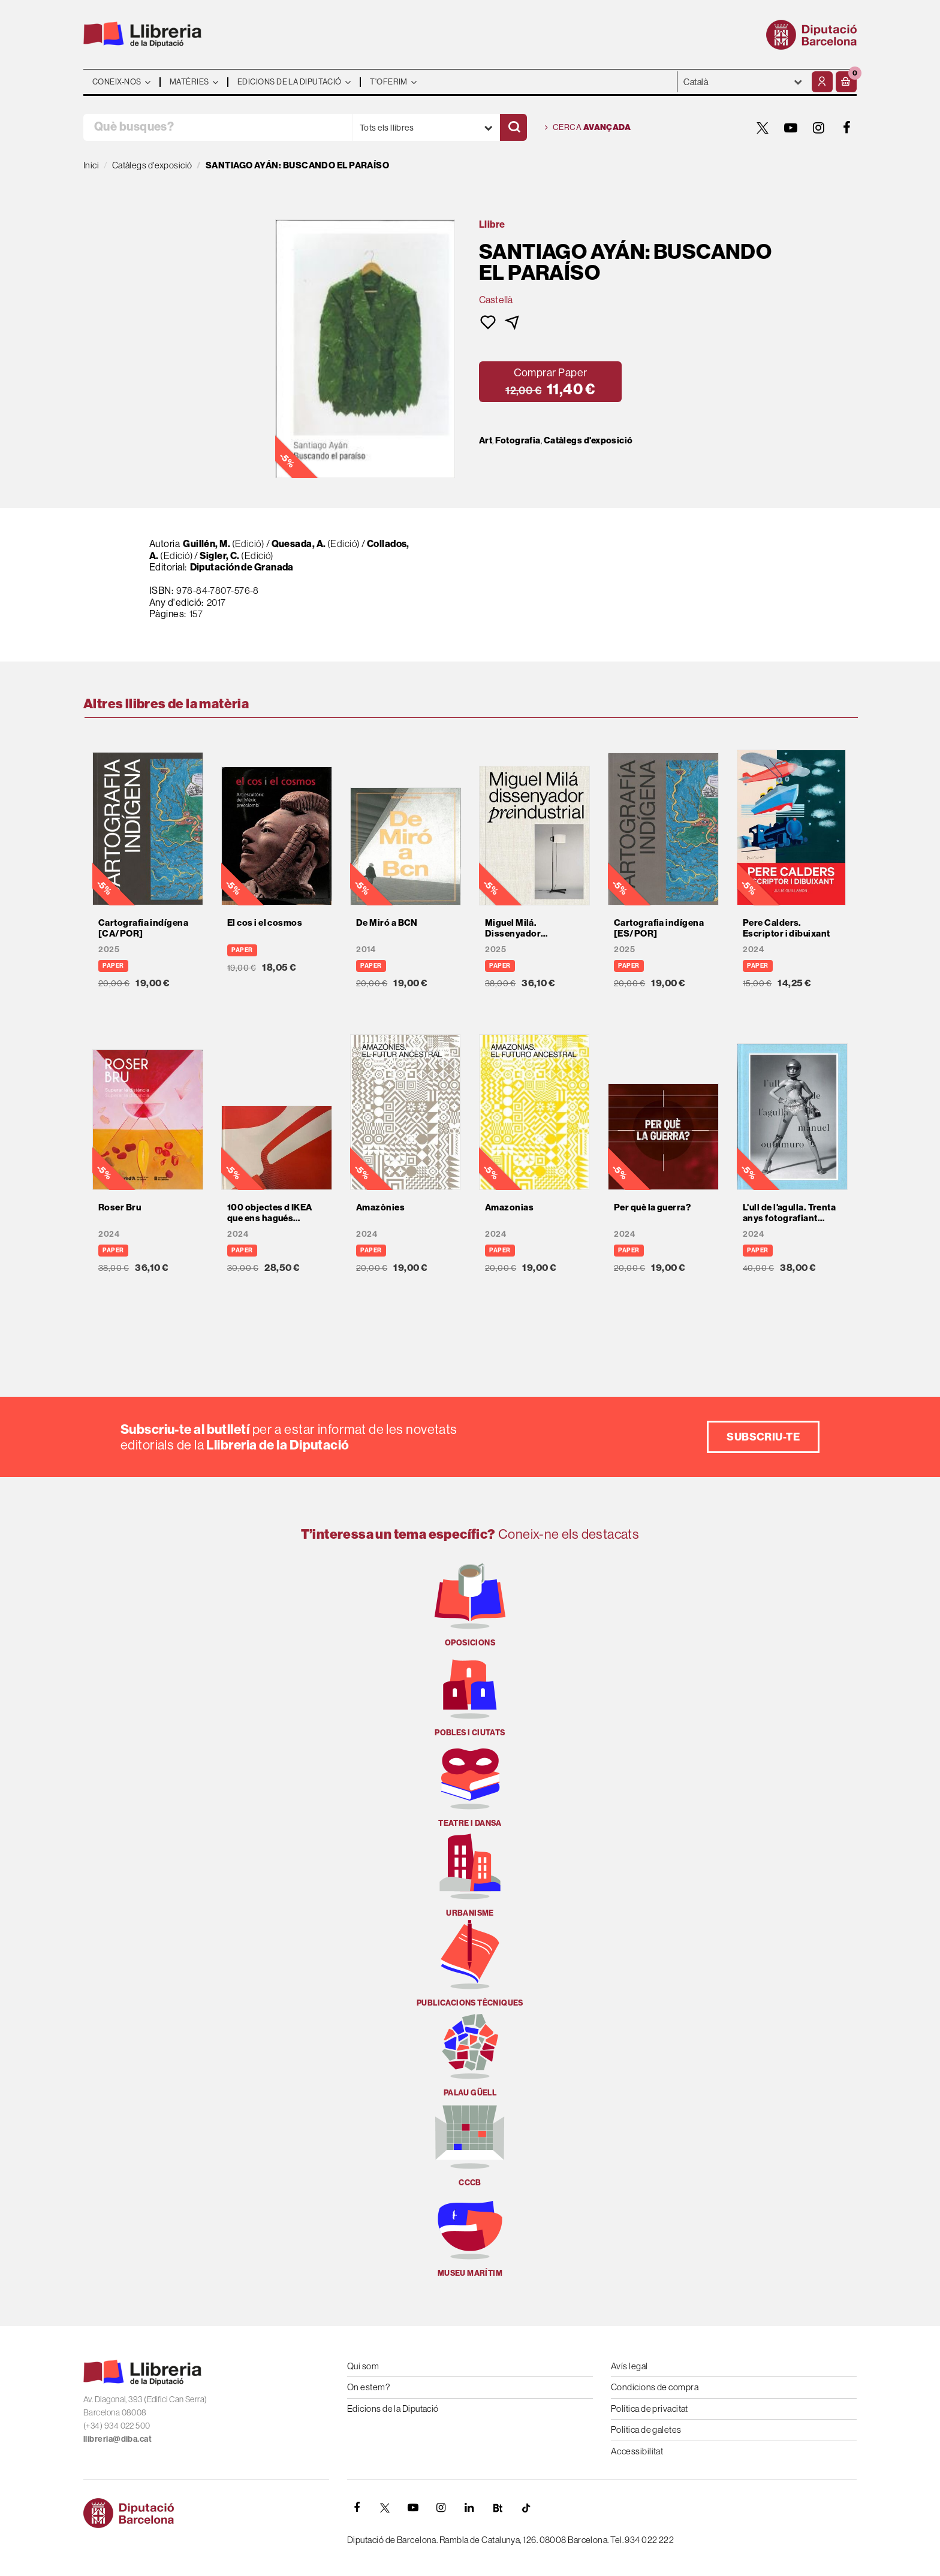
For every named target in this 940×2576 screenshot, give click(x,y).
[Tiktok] (525, 2507)
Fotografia (518, 440)
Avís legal (629, 2366)
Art (485, 440)
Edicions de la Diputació (393, 2408)
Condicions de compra (654, 2387)
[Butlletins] (497, 2507)
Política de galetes (646, 2429)
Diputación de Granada (242, 567)
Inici (91, 165)
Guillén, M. (206, 543)
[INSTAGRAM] (818, 127)
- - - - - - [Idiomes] (743, 82)
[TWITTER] (762, 127)
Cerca (588, 127)
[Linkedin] (469, 2507)
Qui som (363, 2366)
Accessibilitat (637, 2451)
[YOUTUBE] (790, 127)
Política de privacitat (649, 2408)
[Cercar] (513, 127)
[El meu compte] (822, 81)
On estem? (368, 2387)
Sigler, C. (220, 555)
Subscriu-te (763, 1436)
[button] (846, 81)
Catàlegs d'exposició (588, 440)
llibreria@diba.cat (117, 2438)
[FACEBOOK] (847, 127)
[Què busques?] (217, 127)
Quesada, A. (299, 543)
